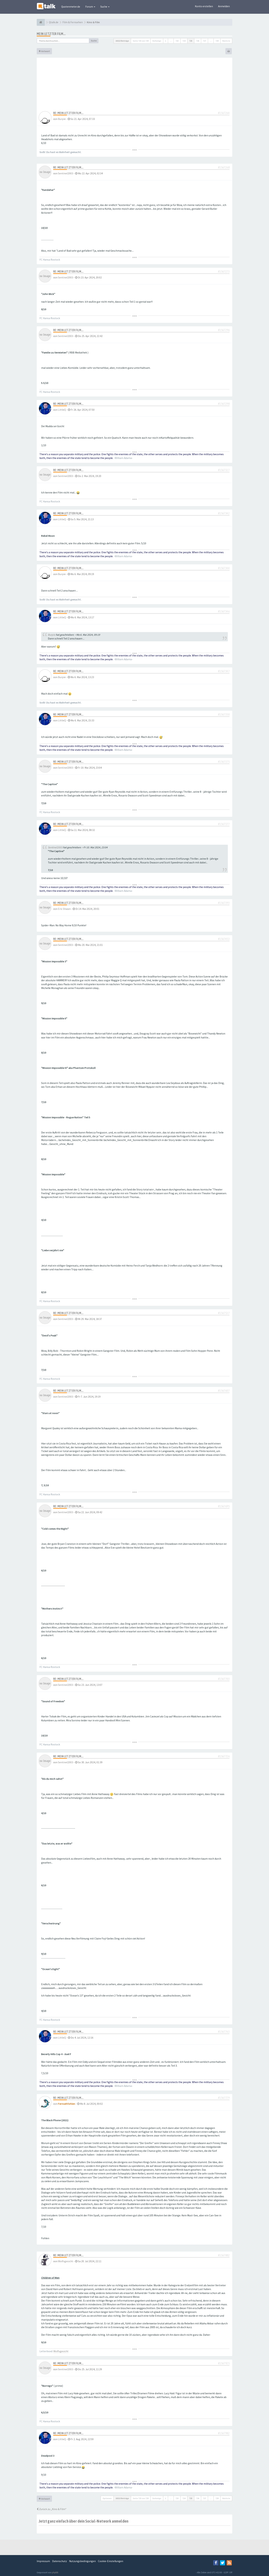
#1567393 (224, 903)
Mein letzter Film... (51, 34)
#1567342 (224, 513)
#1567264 (224, 113)
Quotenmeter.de (70, 6)
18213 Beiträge (122, 41)
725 (190, 41)
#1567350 (224, 714)
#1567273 (224, 271)
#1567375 (224, 761)
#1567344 (224, 568)
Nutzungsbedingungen (82, 2561)
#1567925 (224, 2363)
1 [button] (165, 41)
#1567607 (224, 1390)
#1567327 (224, 470)
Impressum (43, 2561)
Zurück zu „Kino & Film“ (51, 2509)
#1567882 (224, 2255)
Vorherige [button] (156, 41)
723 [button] (177, 41)
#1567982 (224, 2433)
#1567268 (224, 167)
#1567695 (224, 1506)
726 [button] (197, 41)
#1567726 (224, 1756)
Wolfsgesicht (65, 2261)
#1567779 (224, 2098)
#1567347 (224, 671)
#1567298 (224, 404)
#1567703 (224, 1679)
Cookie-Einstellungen (110, 2561)
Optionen (107, 2498)
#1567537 (224, 1313)
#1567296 (224, 330)
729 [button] (217, 41)
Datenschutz (59, 2561)
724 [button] (183, 41)
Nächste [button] (226, 41)
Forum (90, 6)
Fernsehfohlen (66, 2103)
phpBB (55, 2572)
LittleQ (62, 409)
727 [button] (204, 41)
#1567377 (224, 824)
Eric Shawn (64, 908)
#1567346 (224, 611)
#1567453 (224, 939)
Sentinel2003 (65, 173)
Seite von (141, 41)
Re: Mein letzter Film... (68, 113)
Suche (104, 6)
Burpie (62, 119)
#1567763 (224, 2031)
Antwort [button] (44, 51)
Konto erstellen (204, 6)
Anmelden (224, 6)
